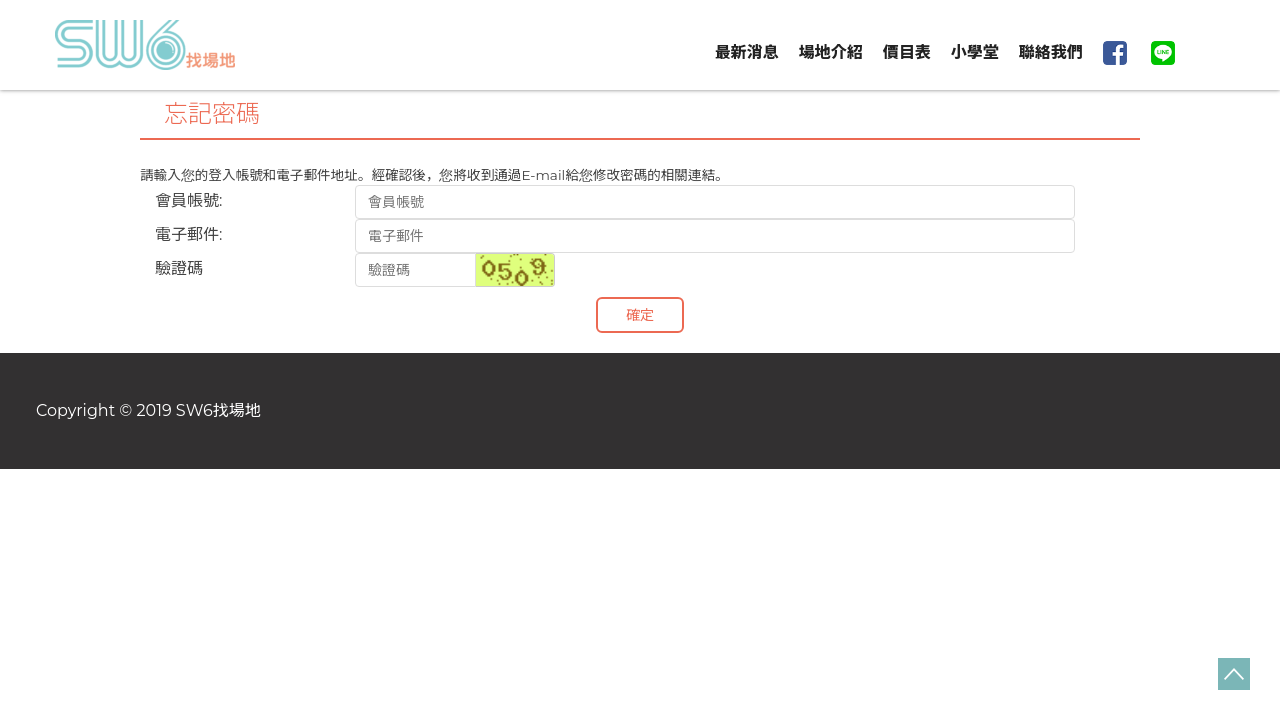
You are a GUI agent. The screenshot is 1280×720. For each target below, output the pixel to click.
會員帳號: (188, 200)
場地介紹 (831, 52)
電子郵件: (188, 234)
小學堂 (975, 52)
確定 (640, 315)
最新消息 (747, 52)
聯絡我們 (1051, 52)
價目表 (907, 52)
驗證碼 (179, 268)
